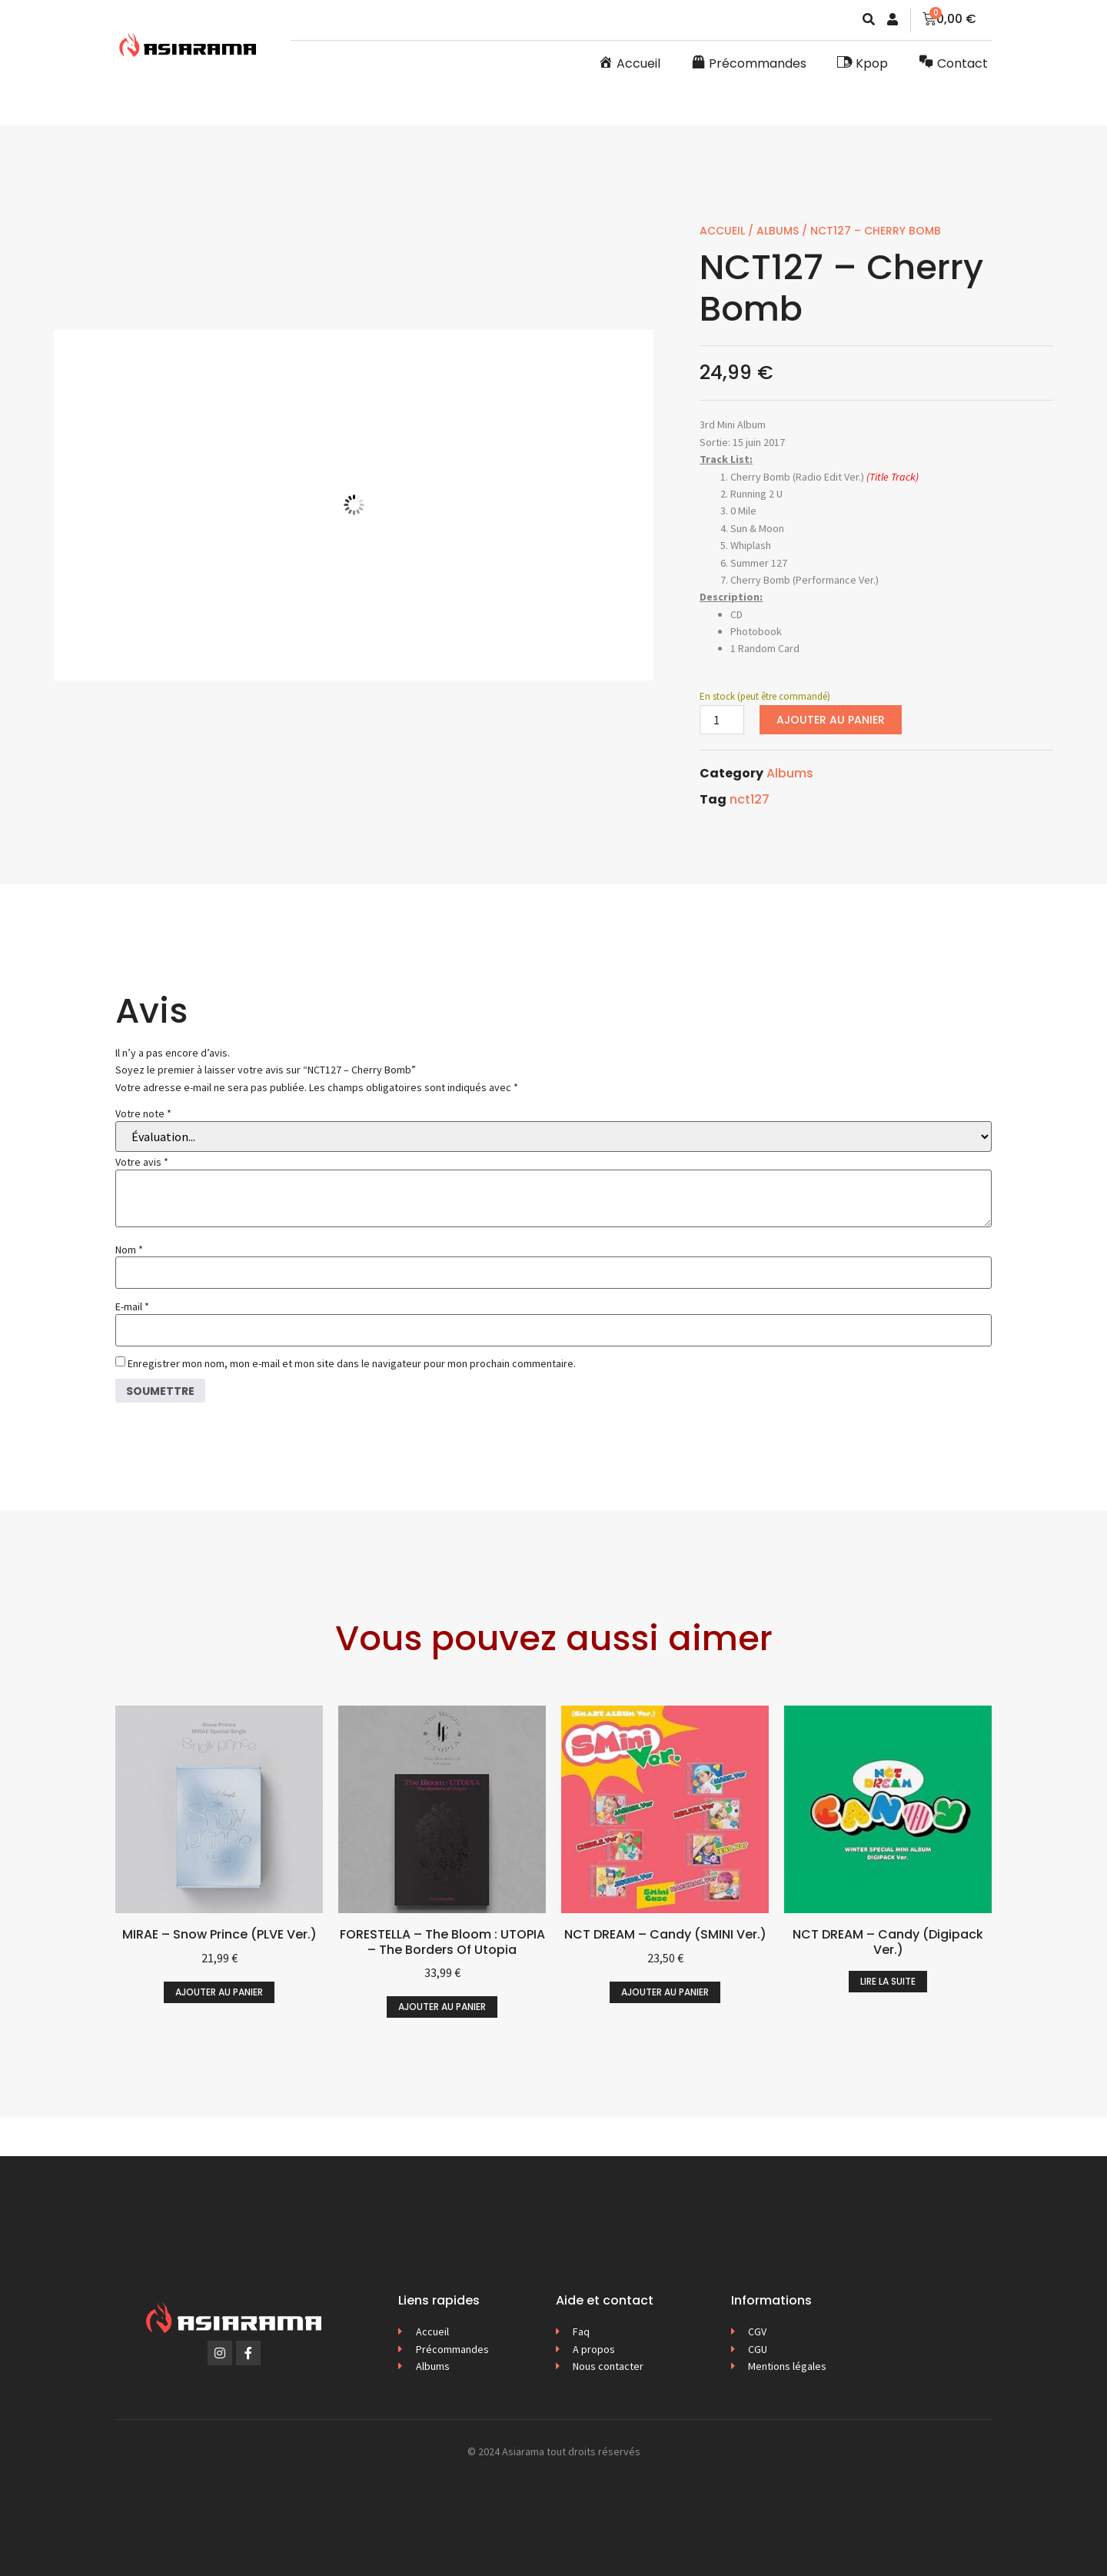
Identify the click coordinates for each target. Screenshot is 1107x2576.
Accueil (722, 230)
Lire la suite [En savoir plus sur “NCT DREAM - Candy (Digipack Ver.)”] (888, 1981)
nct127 (750, 799)
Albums (777, 230)
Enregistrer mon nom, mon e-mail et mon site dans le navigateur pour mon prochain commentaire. (352, 1363)
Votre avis (141, 1162)
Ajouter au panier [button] (219, 1992)
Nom (129, 1249)
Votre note (143, 1113)
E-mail (132, 1306)
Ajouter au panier (830, 719)
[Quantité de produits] (722, 719)
